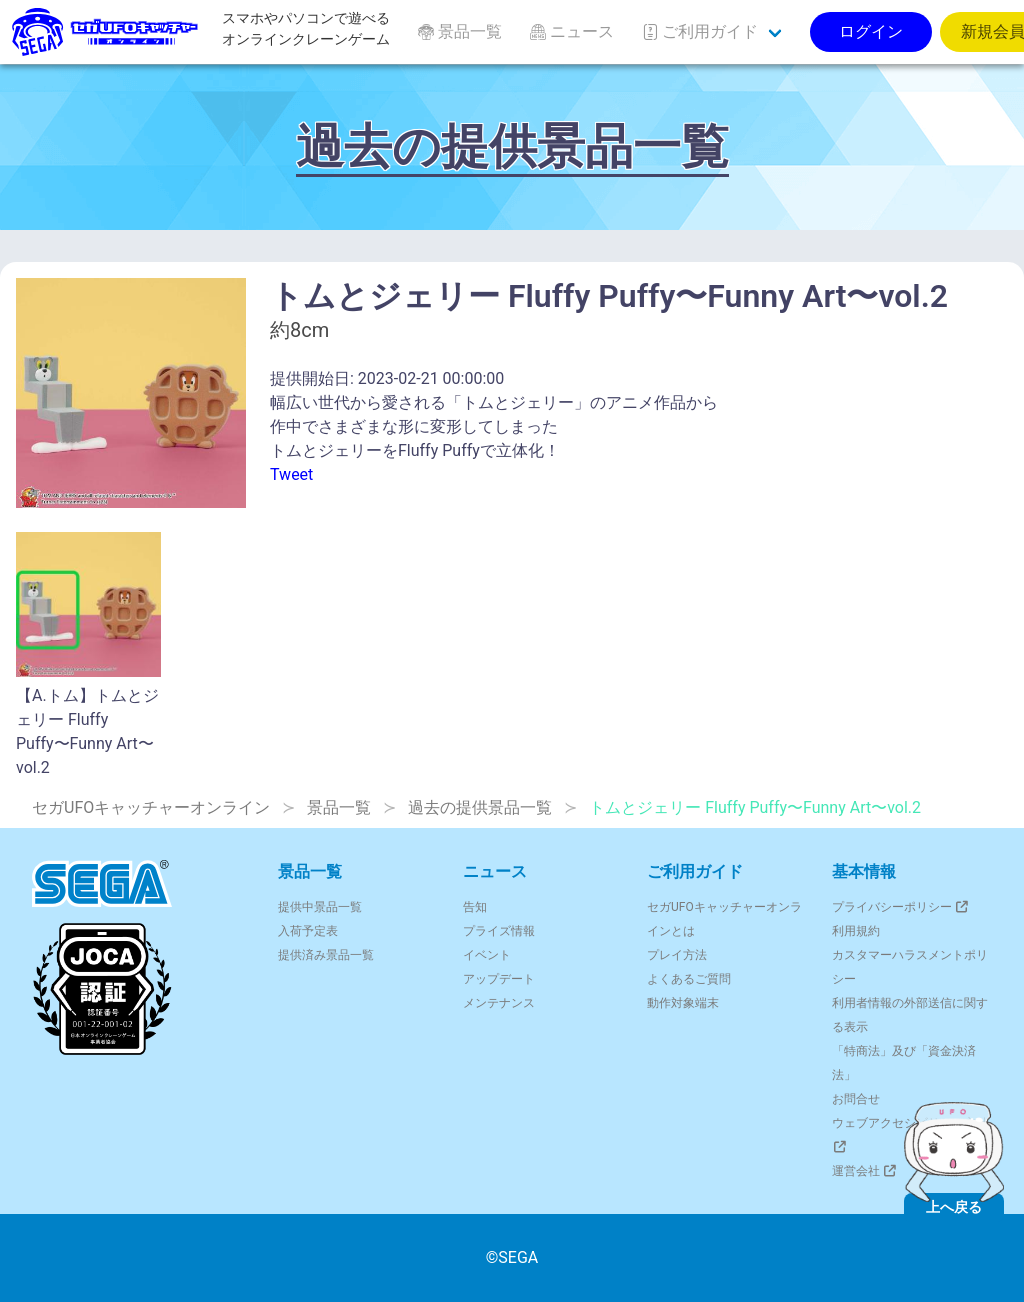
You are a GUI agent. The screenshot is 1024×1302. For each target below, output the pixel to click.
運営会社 (865, 1171)
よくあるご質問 (689, 979)
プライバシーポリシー (901, 907)
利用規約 (856, 931)
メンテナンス (499, 1003)
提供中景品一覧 (320, 907)
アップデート (499, 979)
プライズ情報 (499, 931)
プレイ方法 (677, 955)
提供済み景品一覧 (326, 955)
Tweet (291, 474)
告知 (475, 907)
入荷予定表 (308, 931)
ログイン (871, 31)
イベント (487, 955)
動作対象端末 (683, 1003)
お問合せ (856, 1099)
